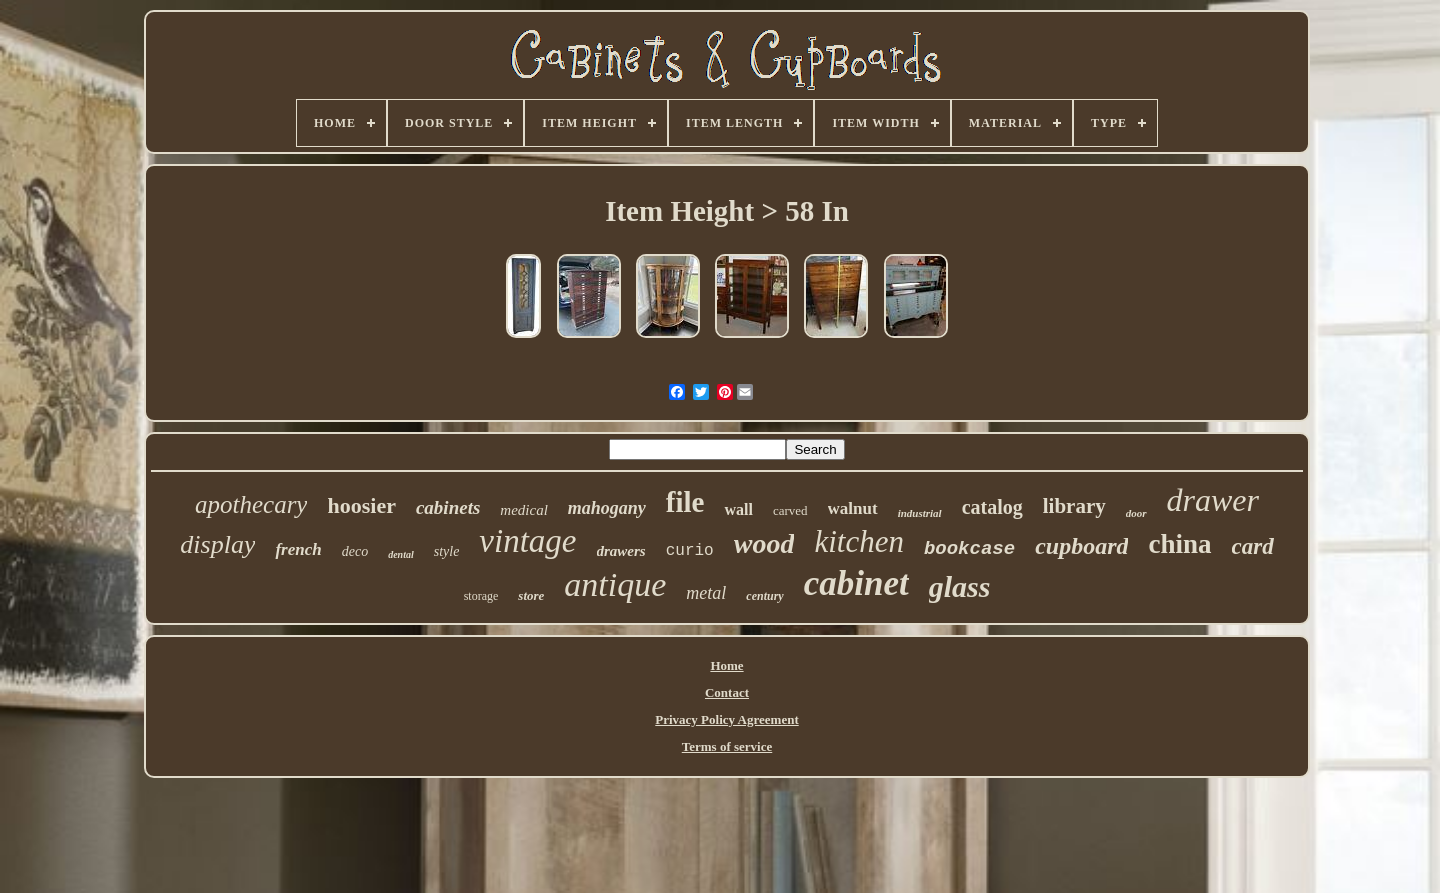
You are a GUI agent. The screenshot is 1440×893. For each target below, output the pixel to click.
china (1179, 544)
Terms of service (727, 746)
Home (726, 665)
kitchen (859, 541)
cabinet (856, 583)
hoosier (361, 505)
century (764, 596)
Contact (727, 692)
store (531, 595)
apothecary (251, 504)
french (298, 549)
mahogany (607, 508)
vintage (527, 541)
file (685, 502)
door (1136, 513)
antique (615, 584)
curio (690, 551)
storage (481, 596)
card (1253, 546)
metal (706, 593)
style (447, 551)
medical (523, 510)
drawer (1213, 500)
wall (738, 509)
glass (960, 586)
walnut (853, 508)
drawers (621, 551)
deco (355, 551)
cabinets (448, 507)
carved (790, 510)
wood (764, 543)
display (217, 544)
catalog (992, 507)
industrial (920, 513)
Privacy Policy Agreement (726, 719)
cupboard (1081, 546)
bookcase (969, 549)
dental (401, 554)
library (1074, 506)
